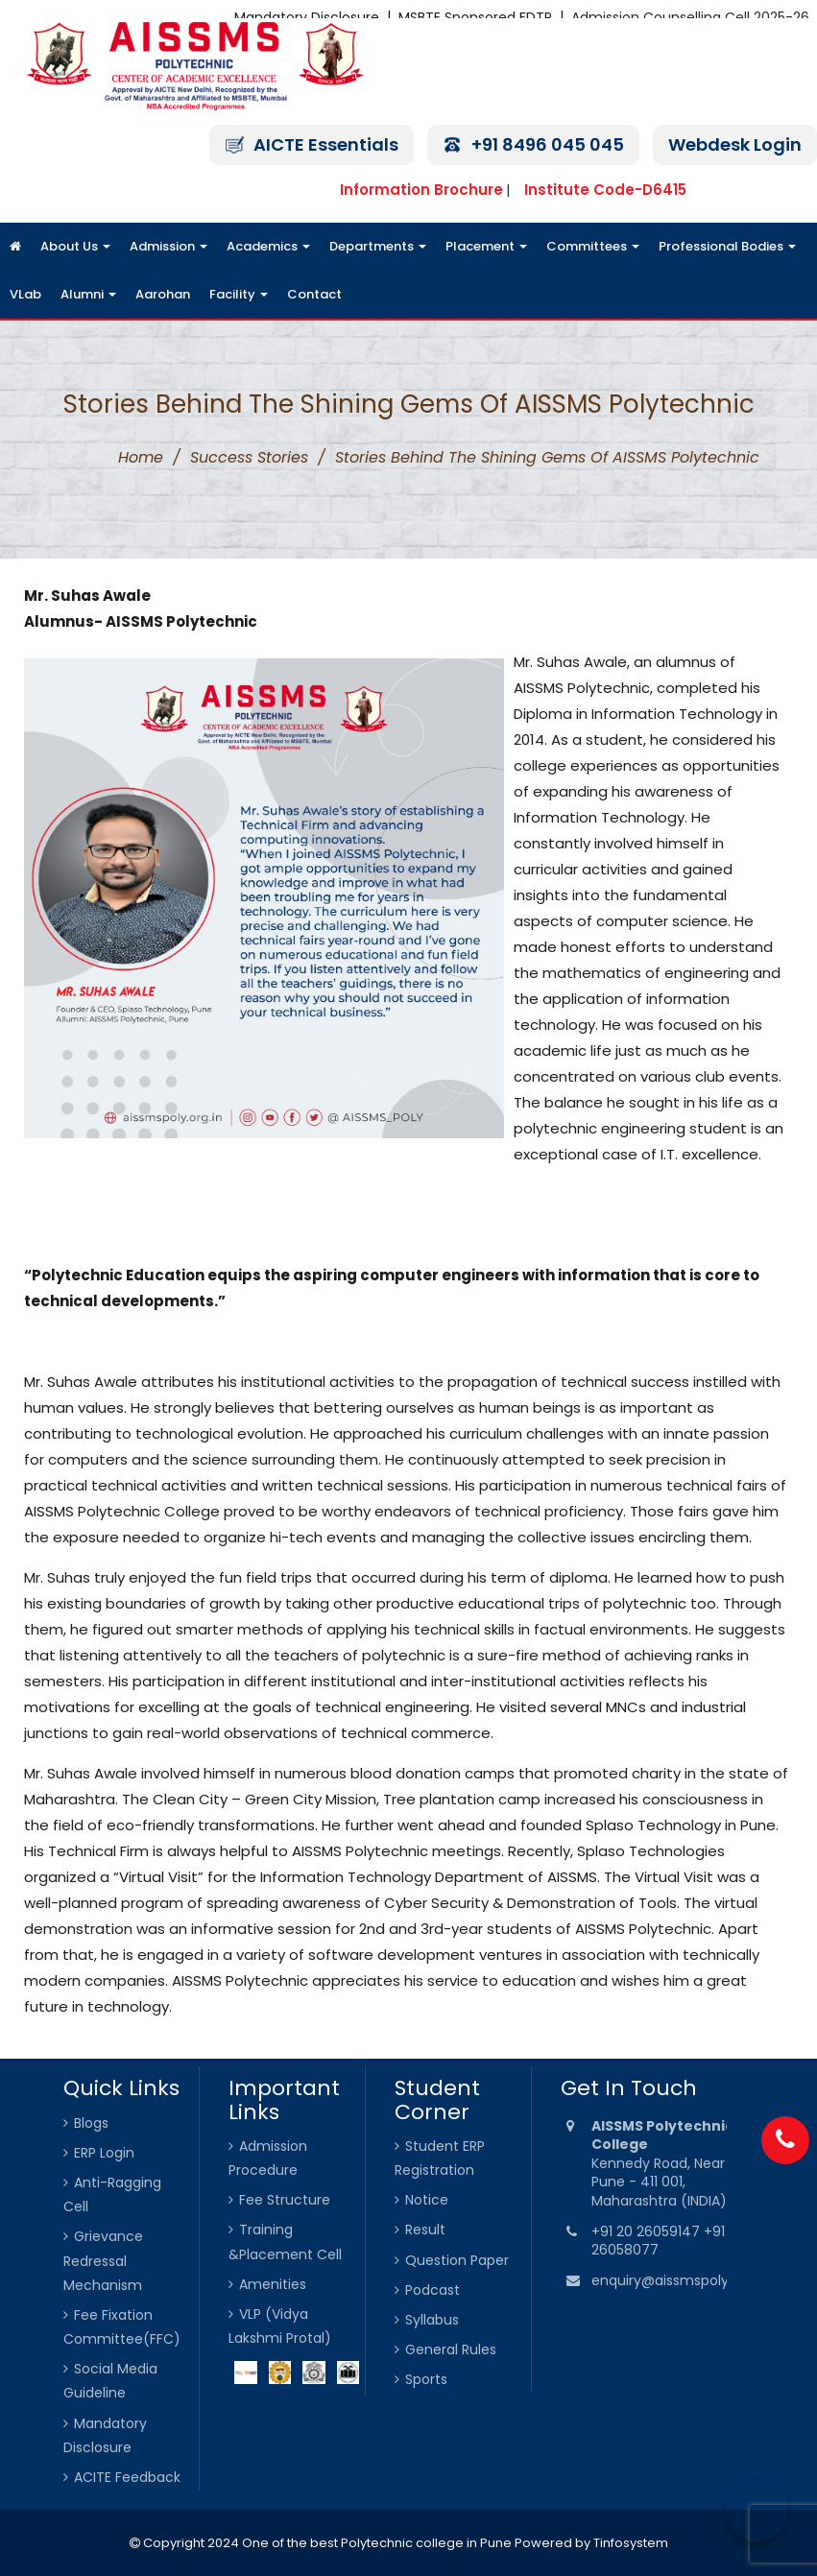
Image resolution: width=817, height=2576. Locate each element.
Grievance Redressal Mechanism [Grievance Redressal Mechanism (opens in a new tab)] (103, 2260)
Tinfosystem (630, 2543)
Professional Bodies (727, 246)
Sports (426, 2379)
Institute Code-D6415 (605, 189)
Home (140, 457)
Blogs (91, 2123)
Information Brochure (421, 189)
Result (425, 2229)
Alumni (88, 294)
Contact (314, 294)
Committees (592, 246)
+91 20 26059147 (647, 2231)
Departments (377, 246)
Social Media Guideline (110, 2380)
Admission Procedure (267, 2158)
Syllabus (432, 2319)
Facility (238, 294)
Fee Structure (284, 2199)
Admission (168, 246)
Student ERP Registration (440, 2158)
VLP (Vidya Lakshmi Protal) (279, 2326)
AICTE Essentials (325, 144)
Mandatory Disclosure (105, 2435)
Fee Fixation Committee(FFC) (121, 2327)
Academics (268, 246)
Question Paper (457, 2260)
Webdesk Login (735, 144)
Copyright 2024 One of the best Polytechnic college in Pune (326, 2543)
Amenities (272, 2284)
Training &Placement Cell (285, 2241)
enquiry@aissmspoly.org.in (679, 2280)
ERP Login (104, 2152)
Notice (426, 2199)
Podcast (432, 2290)
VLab (25, 294)
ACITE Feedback (127, 2477)
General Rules (450, 2349)
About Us (75, 246)
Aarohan (162, 294)
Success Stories (249, 457)
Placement (486, 246)
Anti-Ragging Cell (112, 2194)
